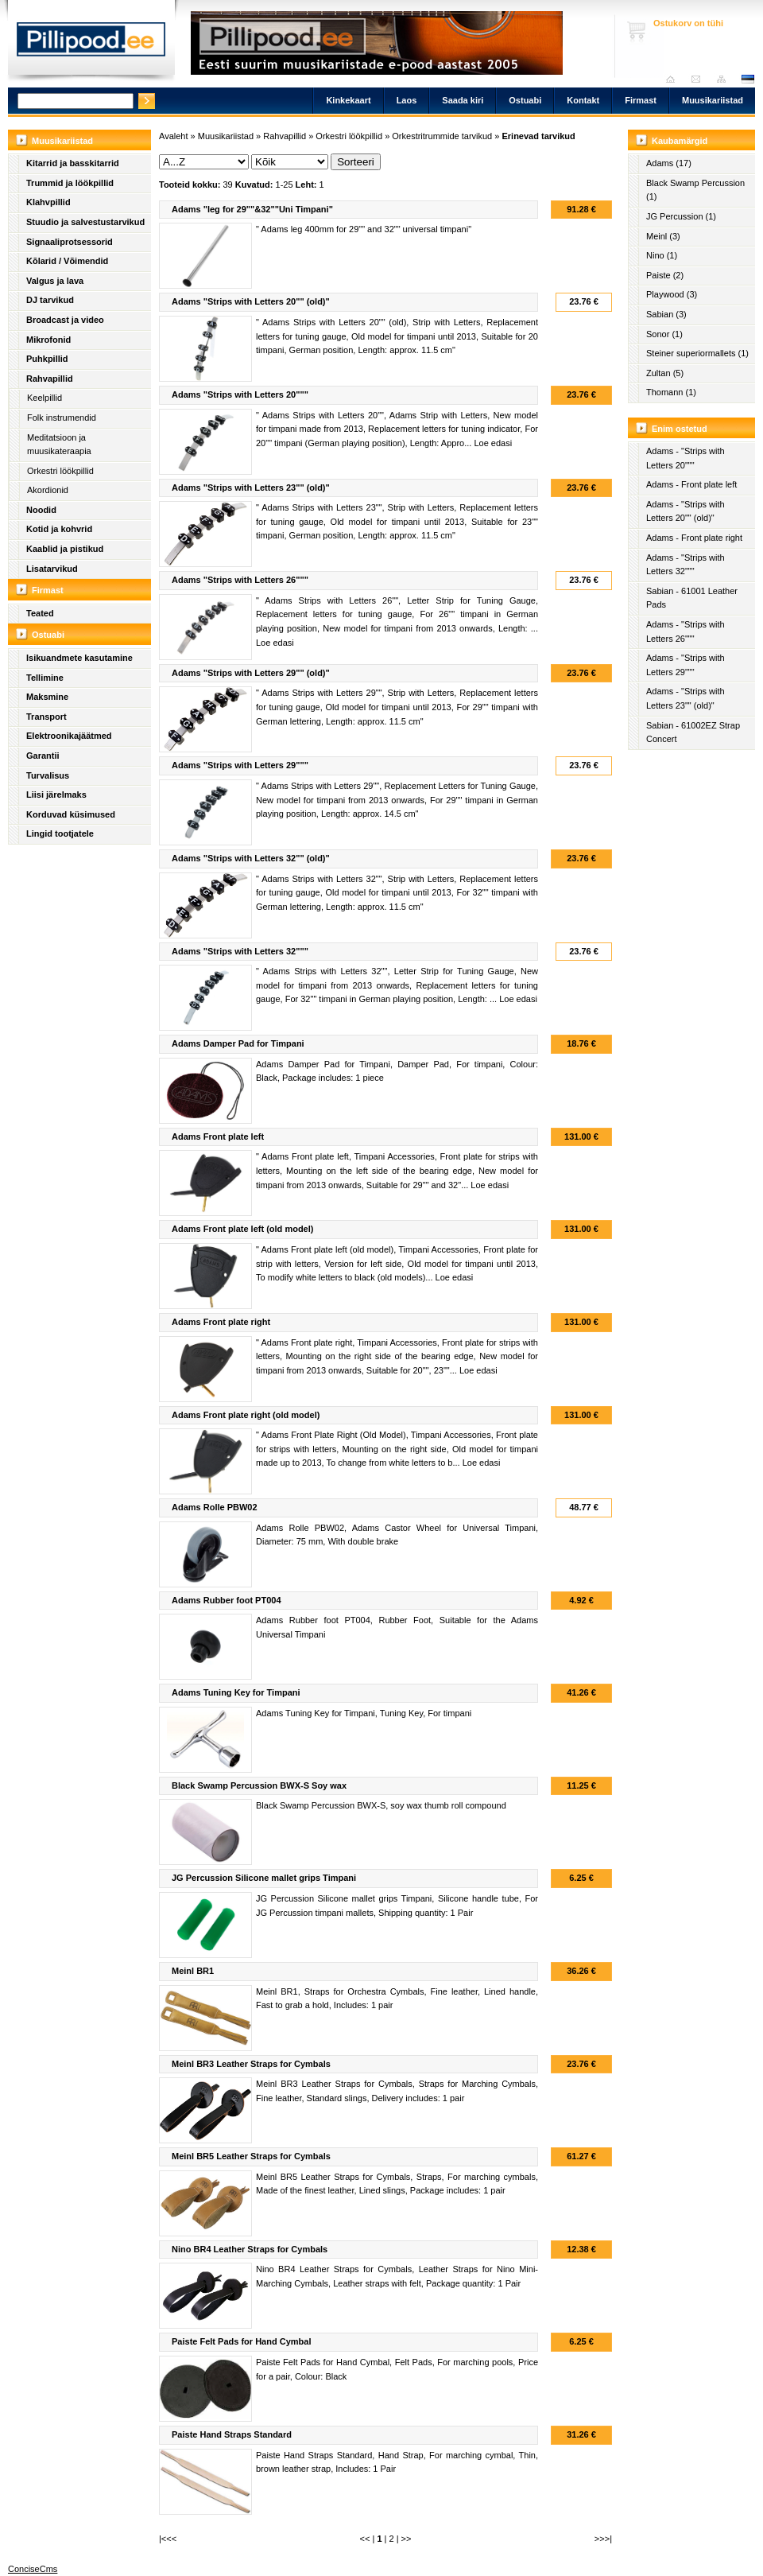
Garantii (43, 755)
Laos (407, 100)
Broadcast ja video (65, 319)
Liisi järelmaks (56, 794)
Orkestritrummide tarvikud (442, 136)
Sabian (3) (666, 314)
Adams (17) (668, 163)
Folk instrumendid (61, 417)
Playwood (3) (671, 294)
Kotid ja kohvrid (59, 529)
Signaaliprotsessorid (69, 242)
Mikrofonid (48, 339)
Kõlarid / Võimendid (67, 261)
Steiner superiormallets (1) (697, 353)
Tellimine (45, 677)
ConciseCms (32, 2569)
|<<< (167, 2538)
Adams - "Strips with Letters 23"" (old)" (685, 698)
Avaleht (674, 79)
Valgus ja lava (54, 281)
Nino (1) (661, 255)
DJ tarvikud (50, 300)
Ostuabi (525, 100)
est (747, 79)
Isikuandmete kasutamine (79, 657)
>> (406, 2538)
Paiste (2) (665, 275)
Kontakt (583, 100)
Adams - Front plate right (694, 537)
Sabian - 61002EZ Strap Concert (693, 732)
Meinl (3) (663, 236)
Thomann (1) (671, 392)
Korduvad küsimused (70, 814)
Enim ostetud (679, 428)
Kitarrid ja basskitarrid (72, 163)
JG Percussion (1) (681, 216)
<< (365, 2538)
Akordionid (47, 490)
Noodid (41, 510)
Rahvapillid (49, 378)
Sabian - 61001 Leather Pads (692, 598)
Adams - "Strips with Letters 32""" (685, 565)
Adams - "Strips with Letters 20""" (685, 458)
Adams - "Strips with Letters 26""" (685, 631)
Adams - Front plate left (691, 484)
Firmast (640, 100)
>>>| (603, 2538)
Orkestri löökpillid (60, 471)
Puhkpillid (47, 358)
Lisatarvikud (52, 568)
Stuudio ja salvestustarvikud (85, 222)
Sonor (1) (664, 334)
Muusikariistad (712, 100)
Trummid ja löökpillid (70, 183)
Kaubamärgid (679, 141)
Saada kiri (699, 79)
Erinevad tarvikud (538, 136)
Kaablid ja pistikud (64, 549)
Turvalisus (47, 775)
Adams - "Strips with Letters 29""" (685, 665)
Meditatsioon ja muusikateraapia (59, 445)
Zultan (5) (665, 373)
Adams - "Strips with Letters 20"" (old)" (685, 511)
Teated (40, 613)
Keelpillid (44, 397)
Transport (46, 716)
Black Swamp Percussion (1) (695, 190)
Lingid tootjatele (60, 833)
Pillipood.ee (91, 43)
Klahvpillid (48, 202)
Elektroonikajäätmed (69, 735)
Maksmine (47, 696)
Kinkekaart (348, 100)
